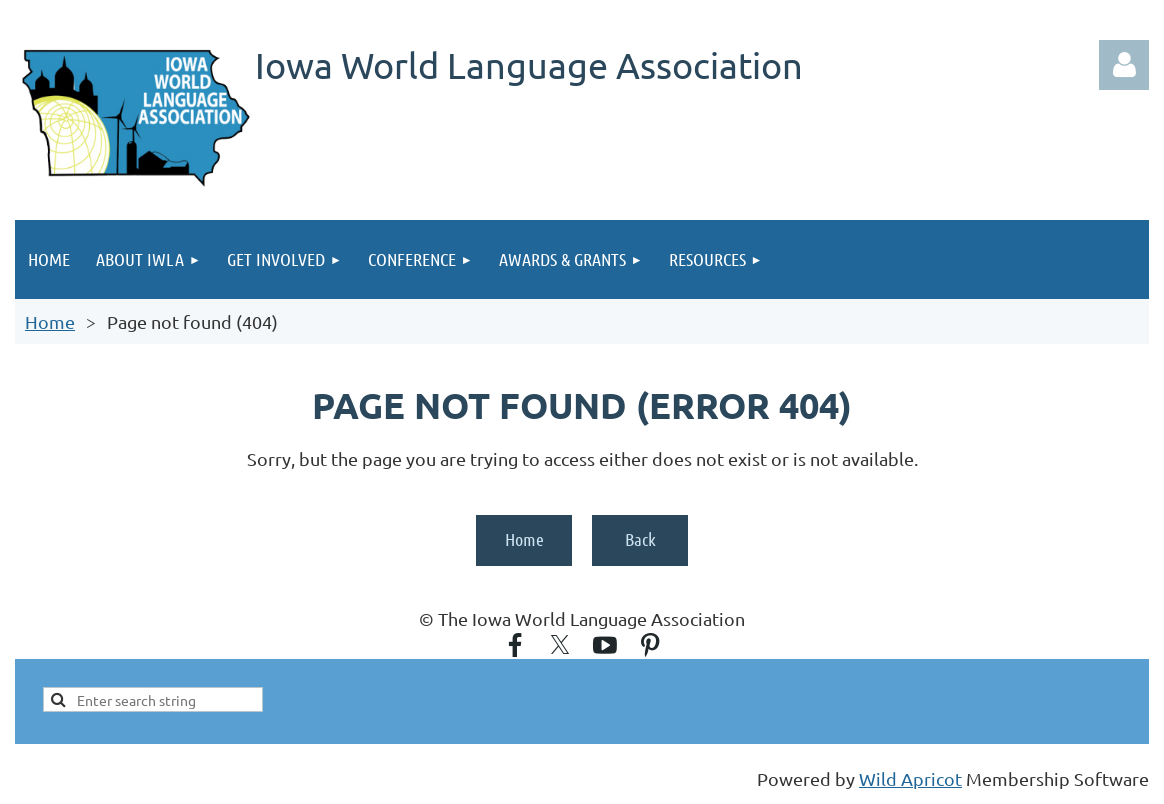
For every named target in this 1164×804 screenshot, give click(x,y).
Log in (1124, 65)
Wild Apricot (910, 778)
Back (640, 539)
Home (50, 321)
